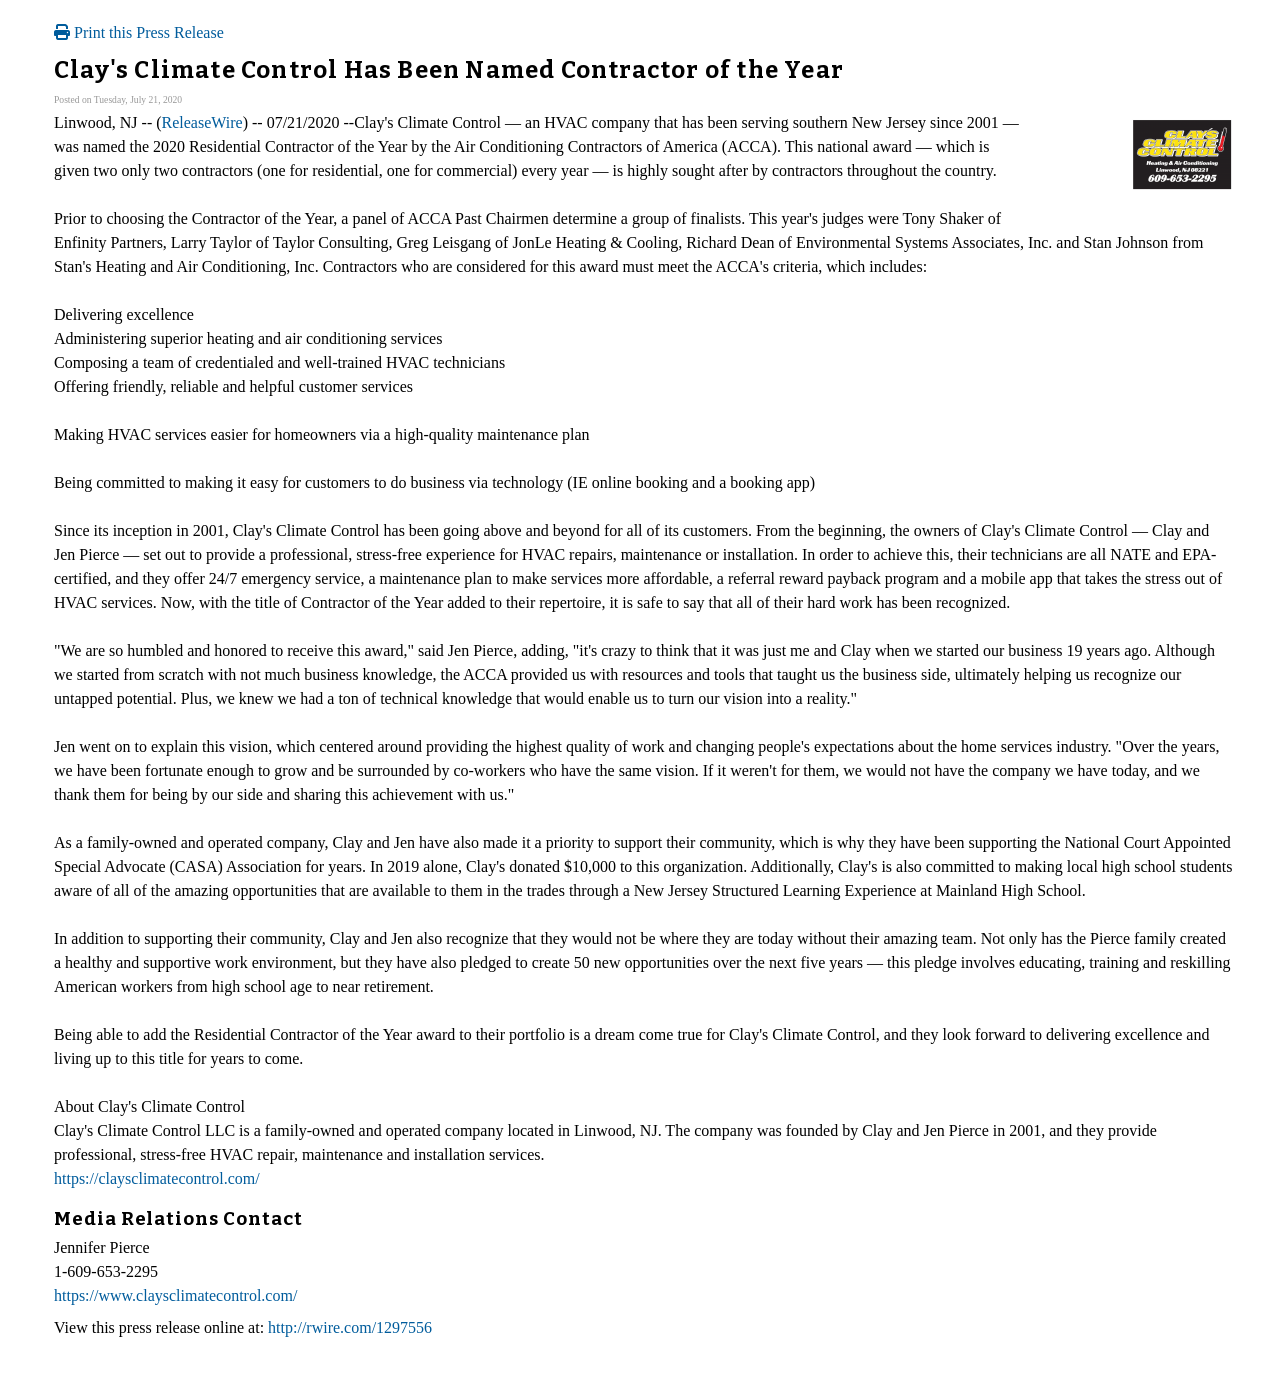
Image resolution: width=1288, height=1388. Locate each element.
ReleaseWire (202, 122)
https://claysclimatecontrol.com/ (157, 1178)
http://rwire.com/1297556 (350, 1327)
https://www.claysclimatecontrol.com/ (175, 1295)
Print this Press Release (139, 32)
